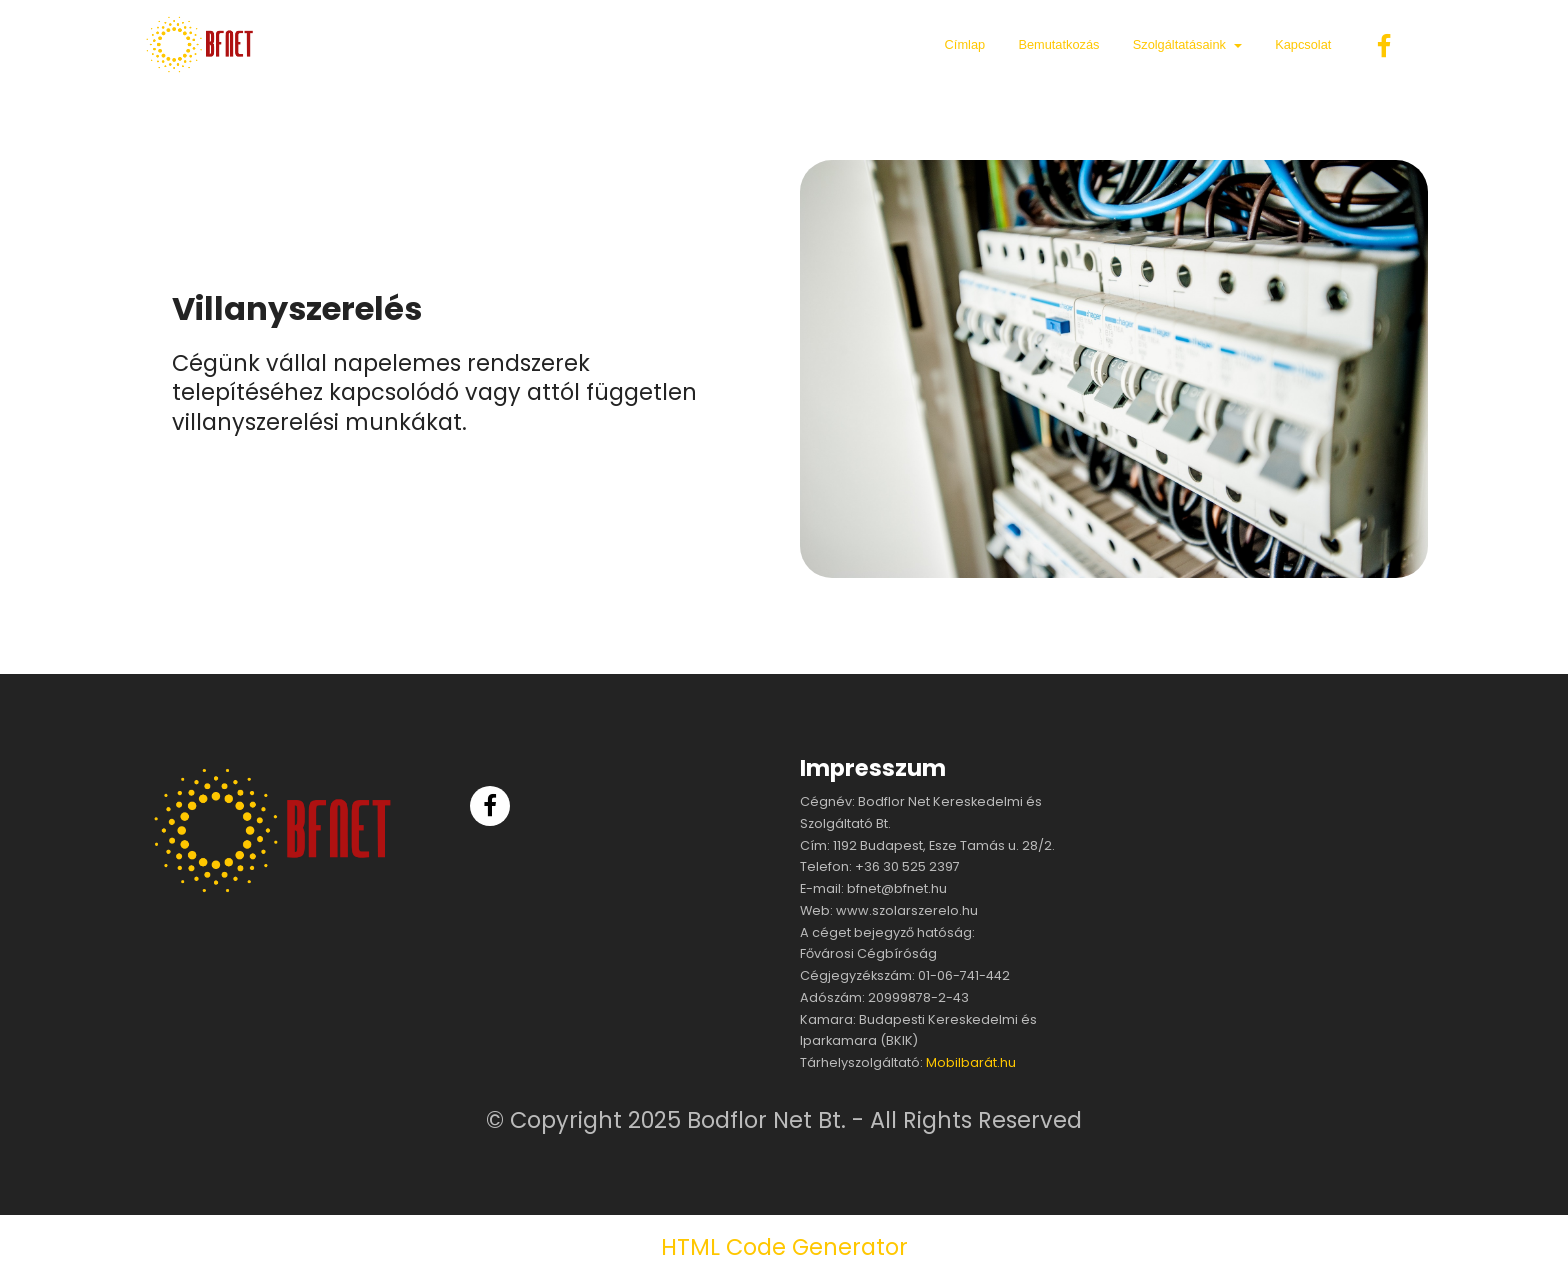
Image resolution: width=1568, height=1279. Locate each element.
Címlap (965, 44)
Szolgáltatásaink (1179, 44)
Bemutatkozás (1058, 44)
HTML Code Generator (784, 1247)
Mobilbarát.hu (971, 1062)
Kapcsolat (1303, 44)
